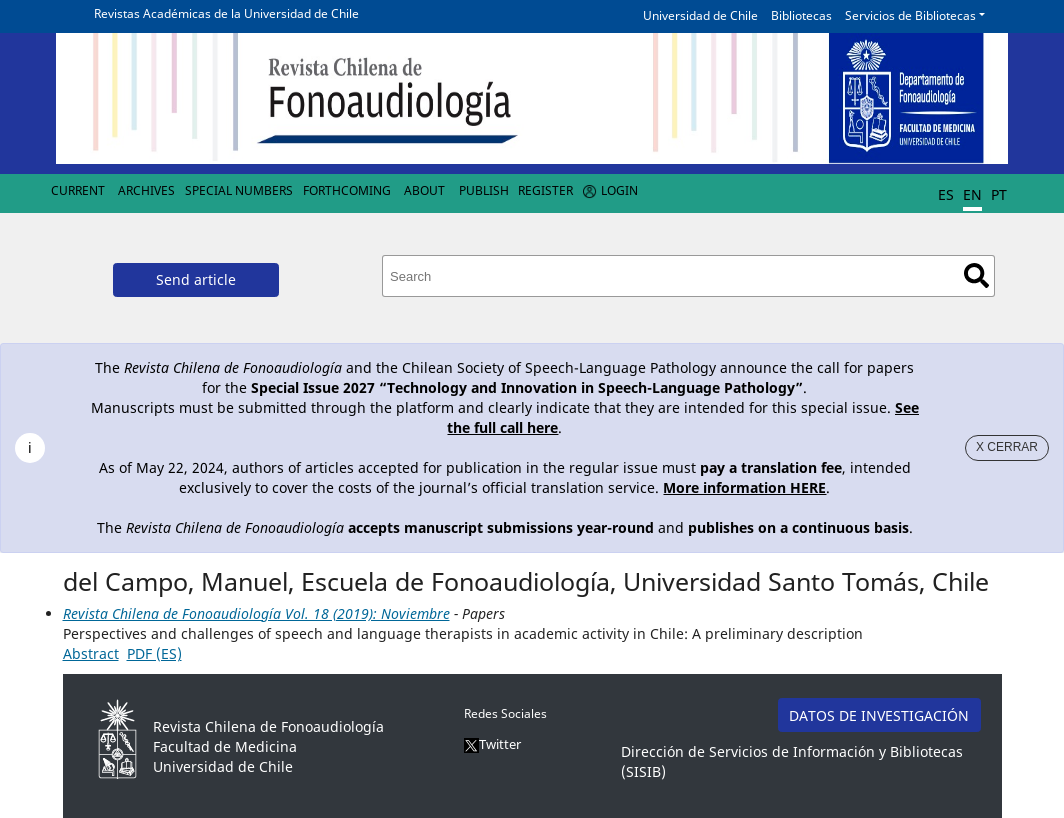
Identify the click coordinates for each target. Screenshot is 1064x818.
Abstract (91, 653)
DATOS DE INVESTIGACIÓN (879, 715)
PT (999, 194)
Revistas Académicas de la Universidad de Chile (226, 13)
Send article (196, 279)
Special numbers (239, 190)
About (424, 190)
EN (972, 194)
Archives (146, 190)
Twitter (492, 744)
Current (78, 190)
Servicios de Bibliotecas (910, 15)
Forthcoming (347, 190)
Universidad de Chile (700, 15)
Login (619, 190)
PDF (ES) (154, 653)
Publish (484, 190)
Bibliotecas (801, 15)
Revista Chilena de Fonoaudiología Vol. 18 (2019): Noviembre (256, 613)
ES (946, 194)
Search (976, 275)
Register (545, 190)
